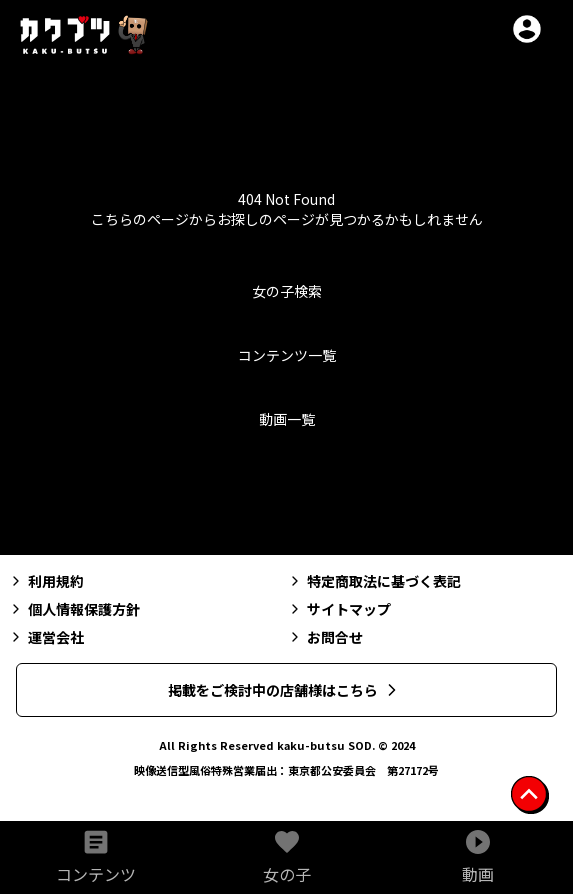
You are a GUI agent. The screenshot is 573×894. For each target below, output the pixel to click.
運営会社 (46, 637)
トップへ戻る (287, 495)
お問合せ (325, 637)
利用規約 (46, 581)
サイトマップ (339, 609)
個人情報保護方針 (74, 609)
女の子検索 (287, 291)
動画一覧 (287, 419)
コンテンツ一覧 (287, 355)
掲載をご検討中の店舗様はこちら (285, 690)
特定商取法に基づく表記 (374, 581)
